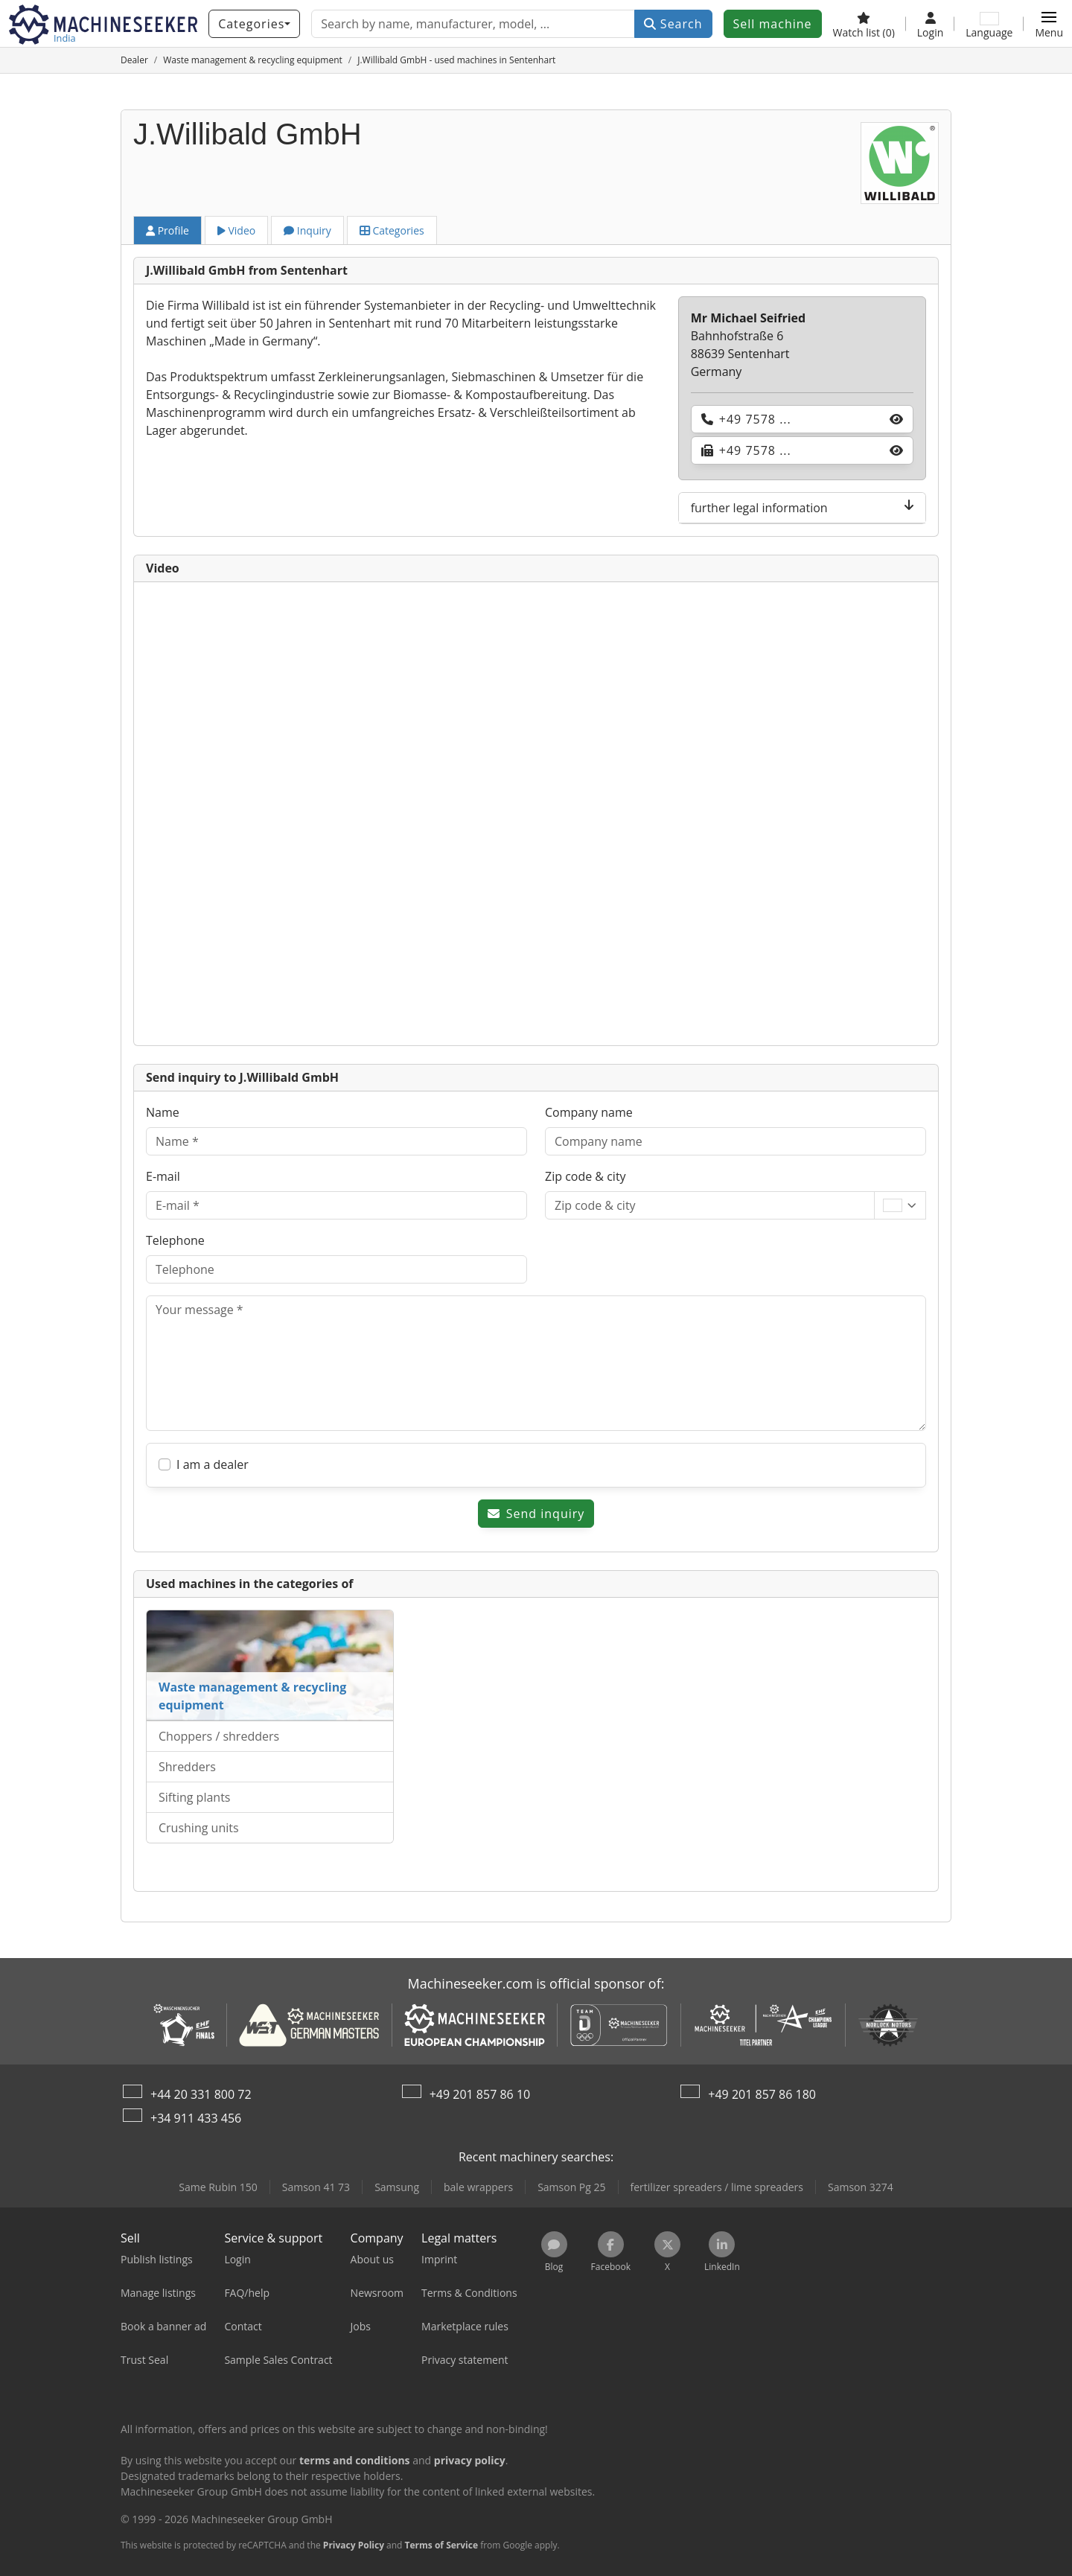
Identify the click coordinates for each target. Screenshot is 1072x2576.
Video (236, 230)
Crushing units (199, 1828)
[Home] (134, 60)
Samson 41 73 (316, 2187)
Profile (167, 230)
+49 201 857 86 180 (762, 2094)
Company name (589, 1112)
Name (162, 1112)
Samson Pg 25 (571, 2187)
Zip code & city (585, 1176)
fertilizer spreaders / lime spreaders (717, 2187)
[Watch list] (864, 24)
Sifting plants (194, 1797)
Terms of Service (441, 2545)
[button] (1049, 24)
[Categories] (254, 24)
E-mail (163, 1176)
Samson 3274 (860, 2187)
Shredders (187, 1767)
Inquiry (307, 230)
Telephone (175, 1240)
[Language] (989, 24)
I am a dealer (212, 1464)
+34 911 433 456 (195, 2118)
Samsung (396, 2187)
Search (673, 24)
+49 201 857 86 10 (480, 2094)
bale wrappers (478, 2187)
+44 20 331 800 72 (201, 2094)
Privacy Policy (353, 2545)
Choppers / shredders (219, 1736)
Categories (392, 230)
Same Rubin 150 (218, 2187)
